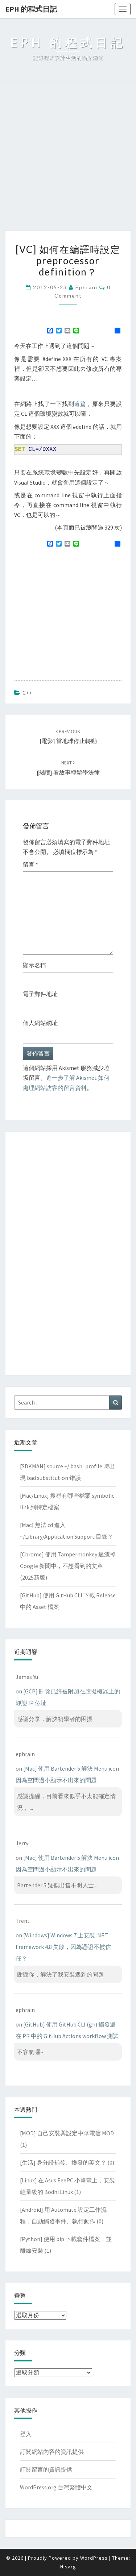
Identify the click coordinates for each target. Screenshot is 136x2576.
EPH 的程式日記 (31, 8)
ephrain (86, 287)
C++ (27, 692)
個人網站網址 (40, 1022)
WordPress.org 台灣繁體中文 (56, 2487)
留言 (30, 864)
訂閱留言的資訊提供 (46, 2469)
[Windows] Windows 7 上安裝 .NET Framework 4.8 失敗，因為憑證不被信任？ (63, 1947)
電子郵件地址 (40, 993)
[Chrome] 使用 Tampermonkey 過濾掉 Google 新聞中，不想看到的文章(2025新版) (68, 1566)
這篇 (80, 403)
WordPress (94, 2558)
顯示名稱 (34, 965)
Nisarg (68, 2566)
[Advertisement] (68, 159)
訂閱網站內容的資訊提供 (52, 2451)
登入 (26, 2434)
